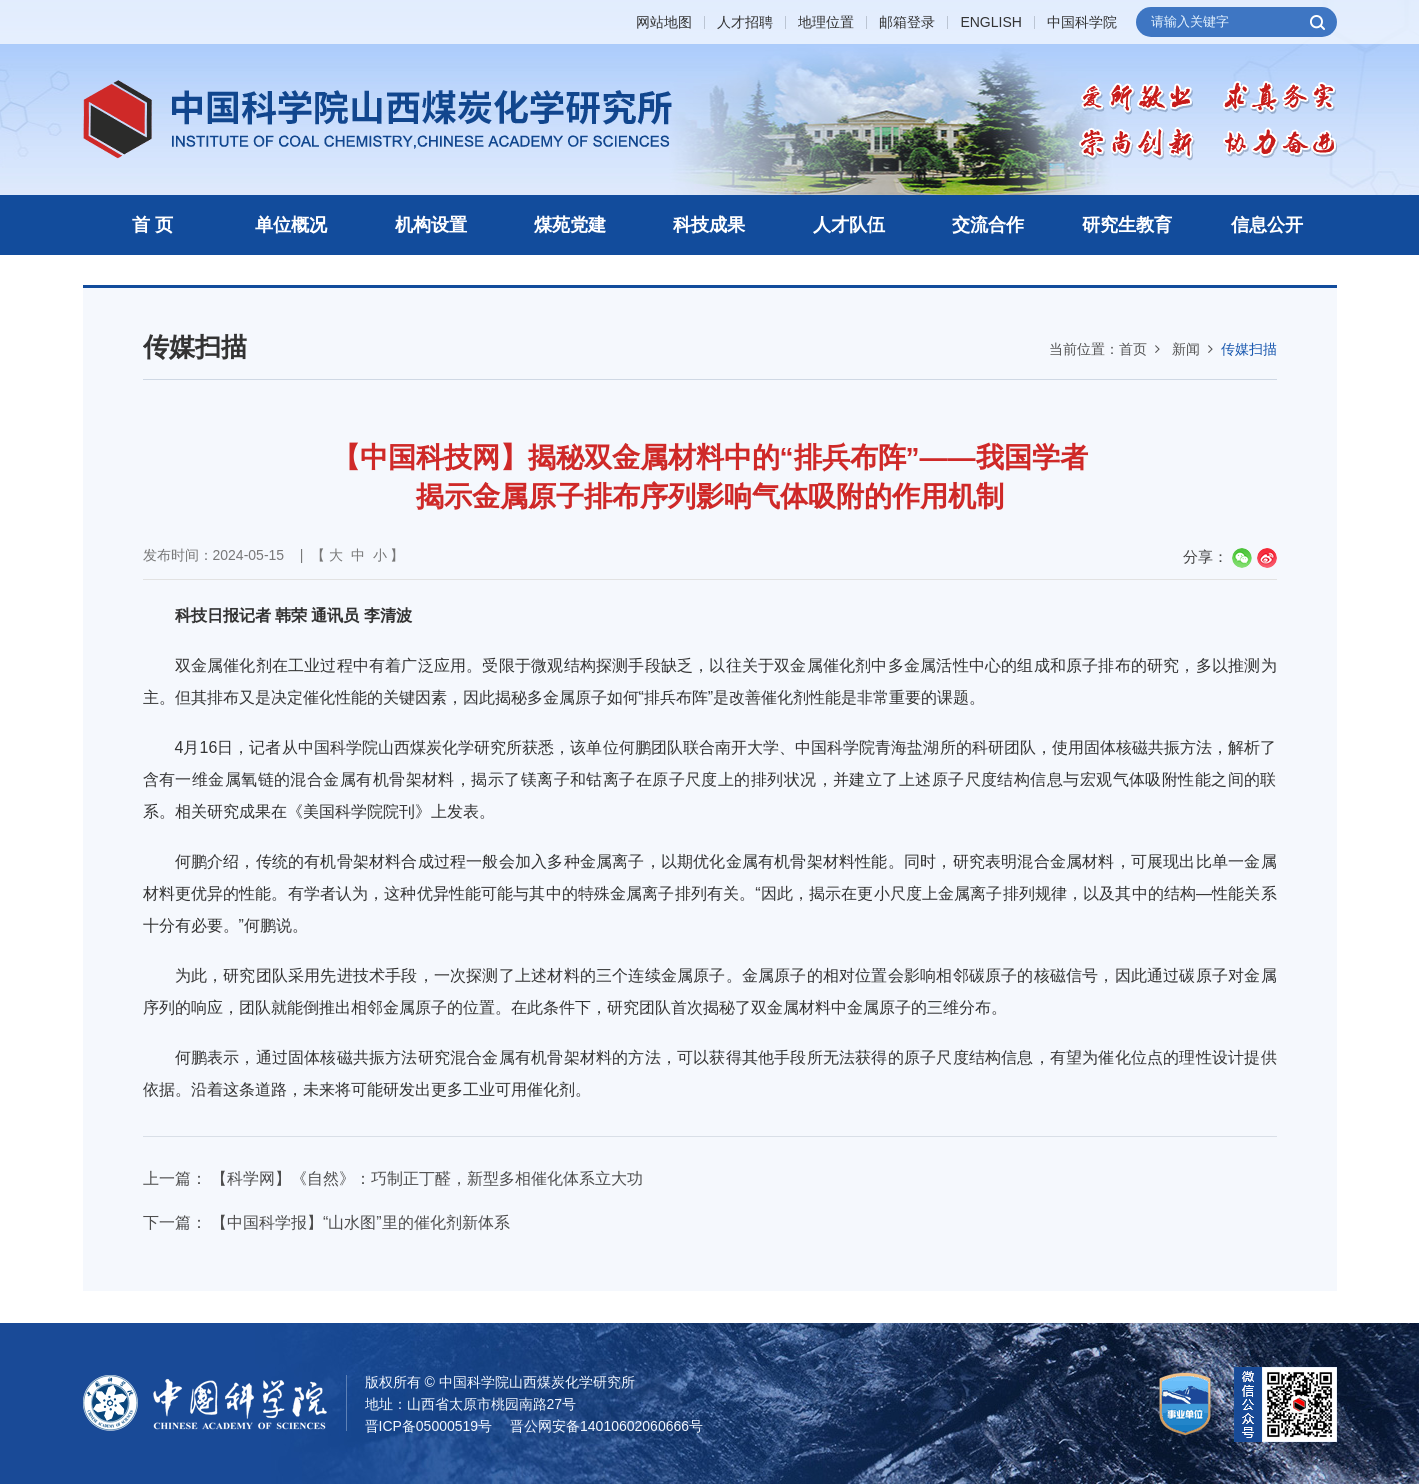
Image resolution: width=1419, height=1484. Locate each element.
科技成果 (709, 225)
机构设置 (431, 225)
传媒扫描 (1249, 349)
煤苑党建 (570, 225)
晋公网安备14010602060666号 (606, 1426)
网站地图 (664, 22)
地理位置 (826, 22)
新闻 (1186, 349)
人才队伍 (849, 225)
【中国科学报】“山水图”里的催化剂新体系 (360, 1222)
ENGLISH (990, 22)
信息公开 (1267, 225)
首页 (1133, 349)
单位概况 (291, 225)
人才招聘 (745, 22)
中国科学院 (1082, 22)
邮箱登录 (907, 22)
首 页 (152, 225)
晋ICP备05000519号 (429, 1426)
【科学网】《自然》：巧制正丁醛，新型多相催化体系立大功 (427, 1178)
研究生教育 (1127, 225)
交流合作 (988, 225)
